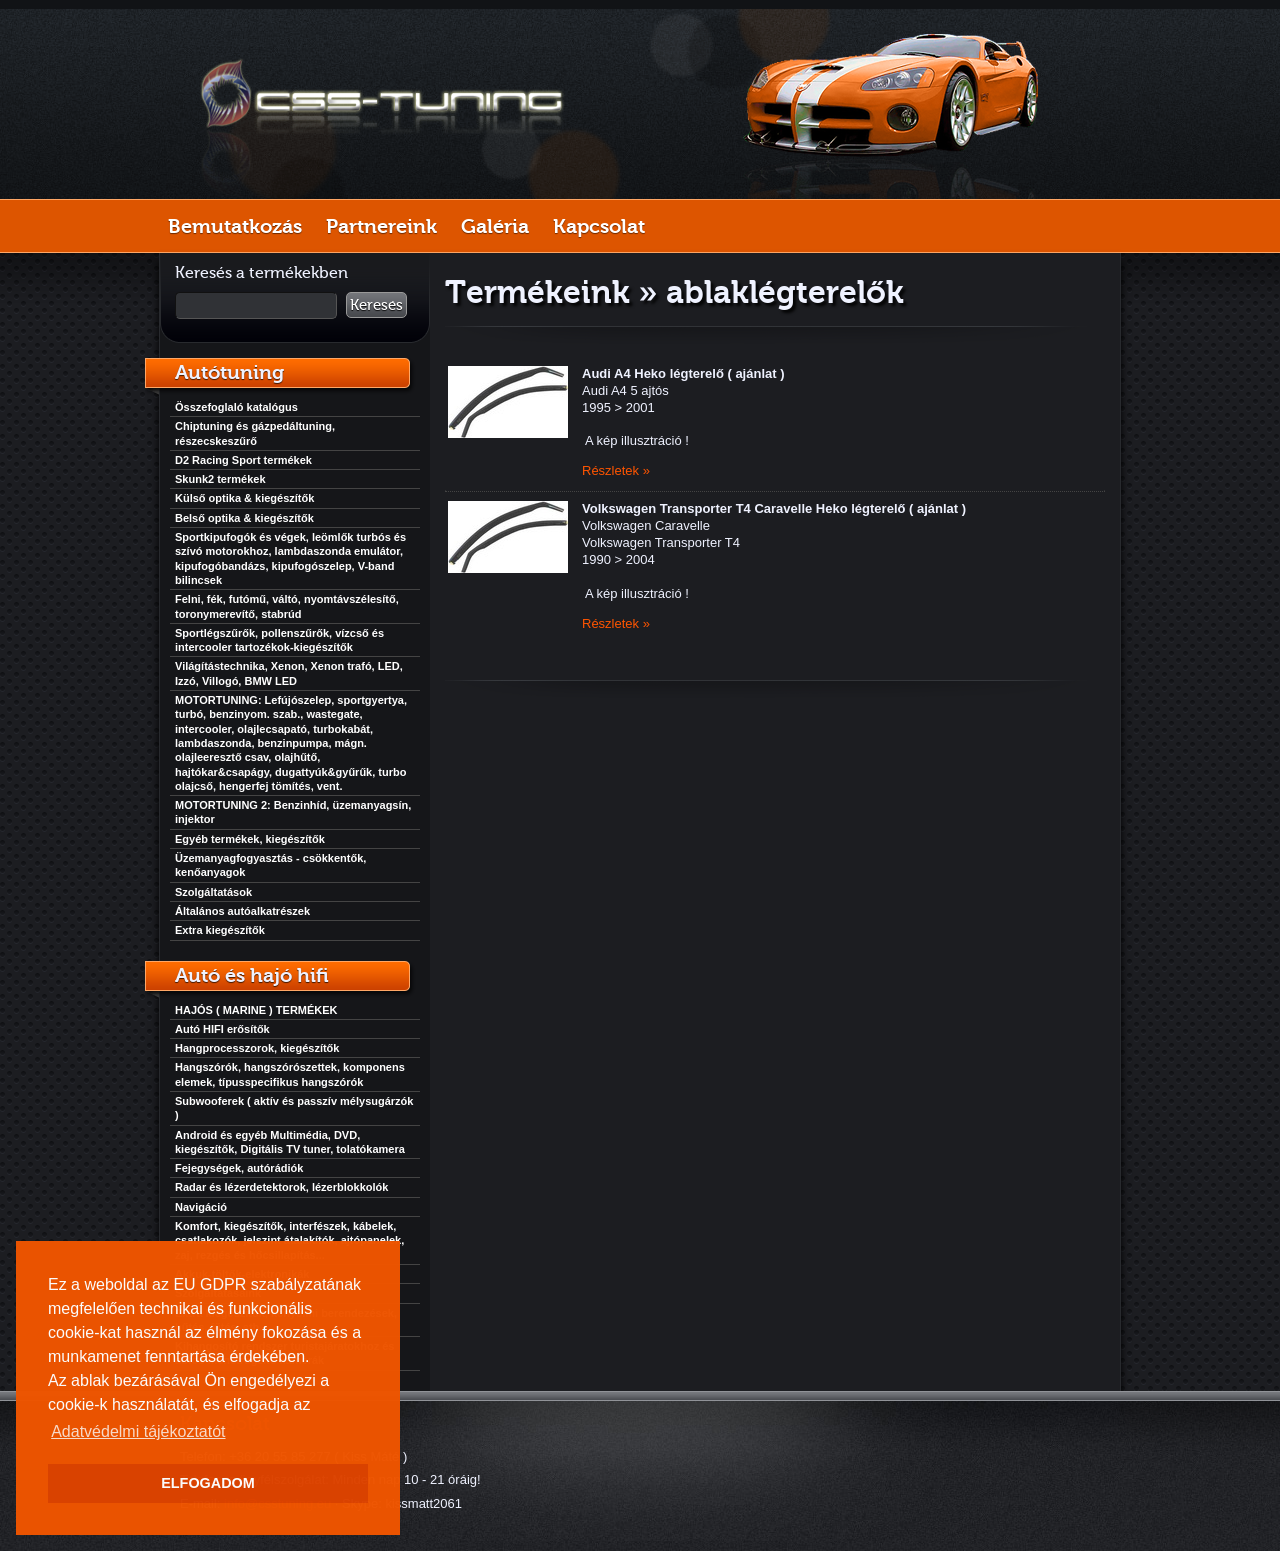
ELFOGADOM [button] (208, 1483)
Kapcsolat (599, 226)
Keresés (376, 305)
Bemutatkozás (235, 226)
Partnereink (381, 226)
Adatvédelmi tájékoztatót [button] (138, 1431)
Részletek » (616, 470)
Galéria (495, 226)
